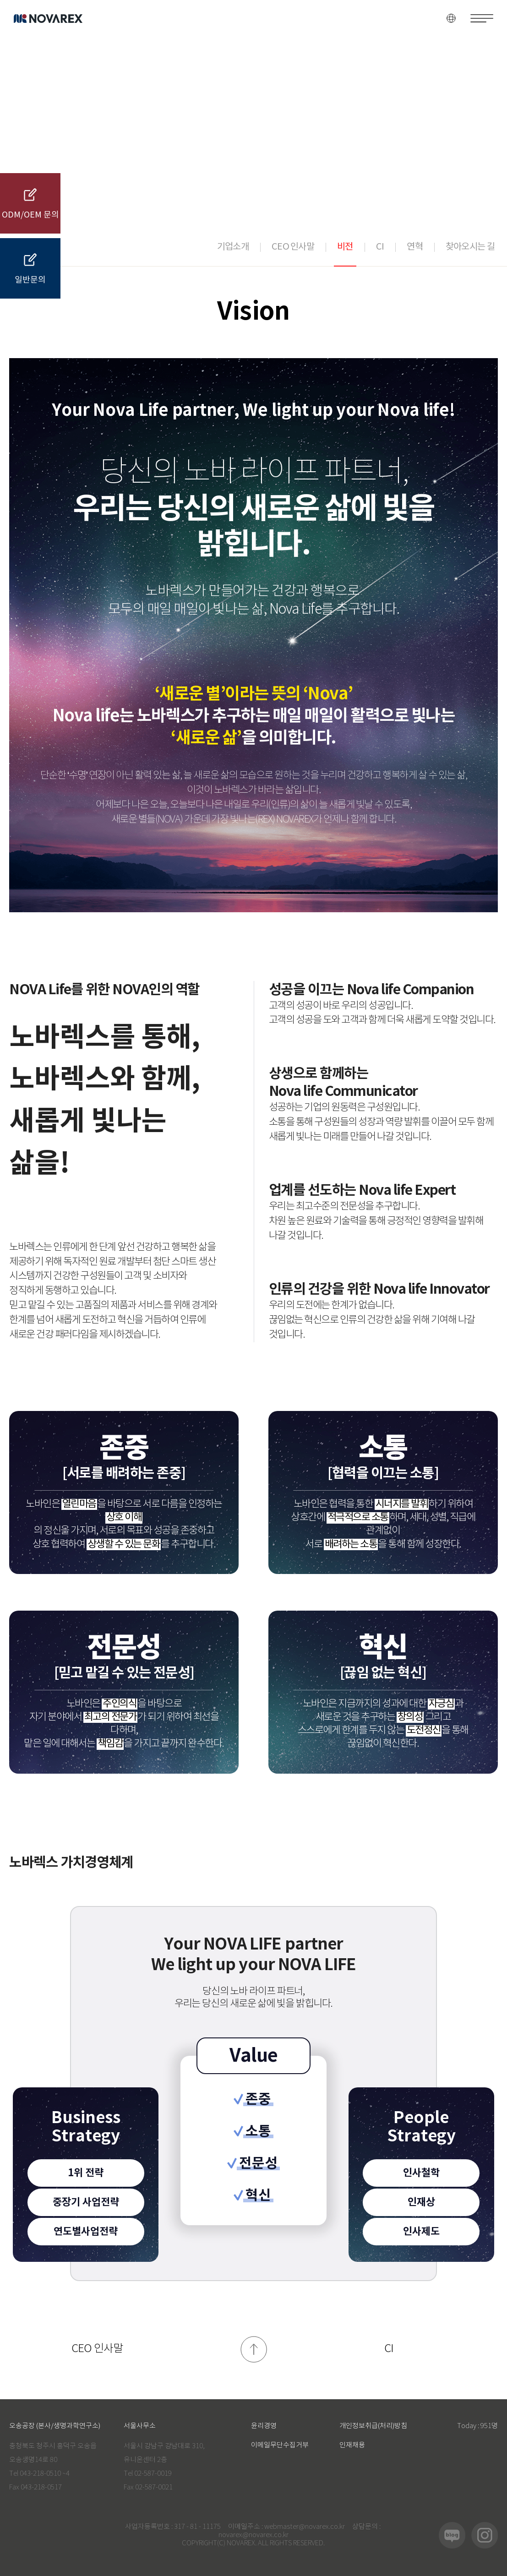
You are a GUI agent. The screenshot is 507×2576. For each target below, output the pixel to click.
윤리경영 (264, 2426)
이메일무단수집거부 (280, 2445)
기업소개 (233, 247)
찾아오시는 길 (470, 247)
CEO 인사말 (293, 247)
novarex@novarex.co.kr (253, 2535)
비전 (345, 247)
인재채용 (352, 2445)
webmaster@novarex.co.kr (304, 2527)
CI (380, 247)
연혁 (415, 247)
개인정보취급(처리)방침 (373, 2426)
